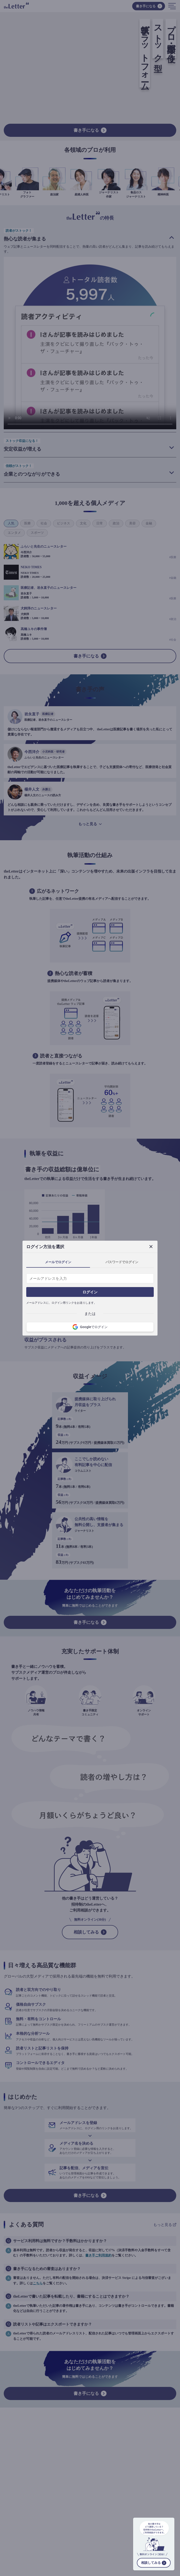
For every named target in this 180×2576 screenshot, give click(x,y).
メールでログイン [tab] (58, 1262)
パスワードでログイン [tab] (121, 1262)
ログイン (90, 1292)
